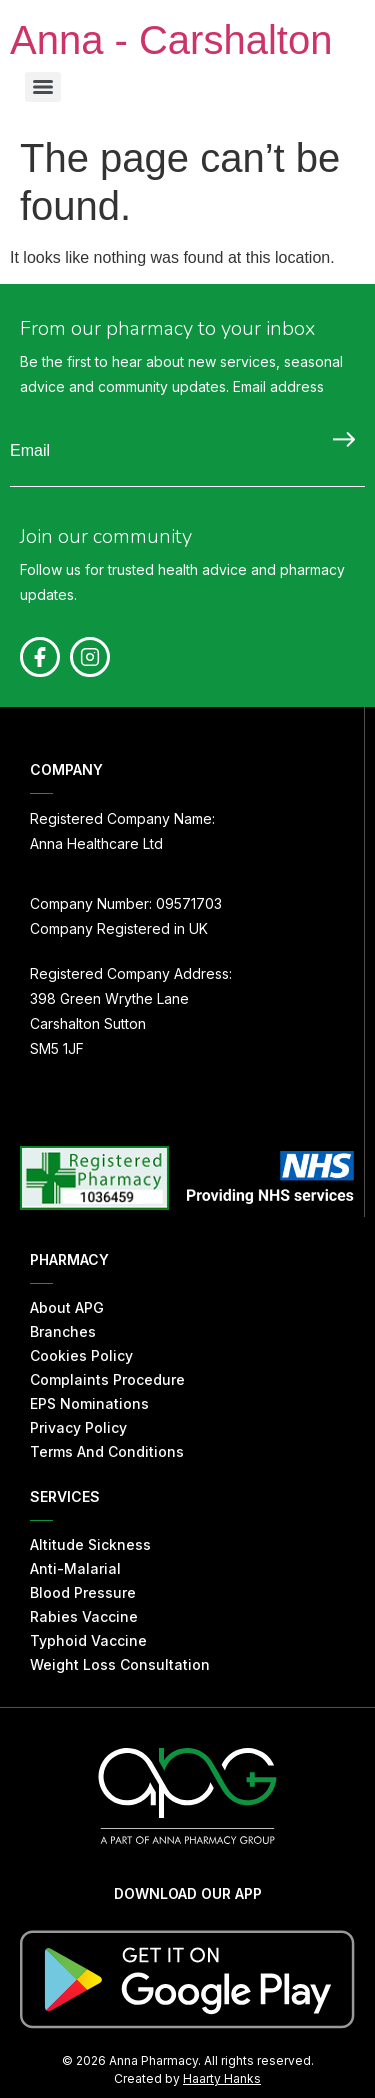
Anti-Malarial (75, 1568)
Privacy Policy (78, 1427)
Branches (63, 1331)
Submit (339, 439)
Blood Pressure (83, 1592)
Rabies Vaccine (84, 1616)
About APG (67, 1307)
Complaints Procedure (107, 1379)
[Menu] (43, 87)
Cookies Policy (81, 1355)
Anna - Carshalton (171, 40)
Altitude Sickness (90, 1544)
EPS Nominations (89, 1403)
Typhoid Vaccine (88, 1640)
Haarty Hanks (222, 2078)
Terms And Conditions (107, 1451)
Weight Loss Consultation (120, 1664)
